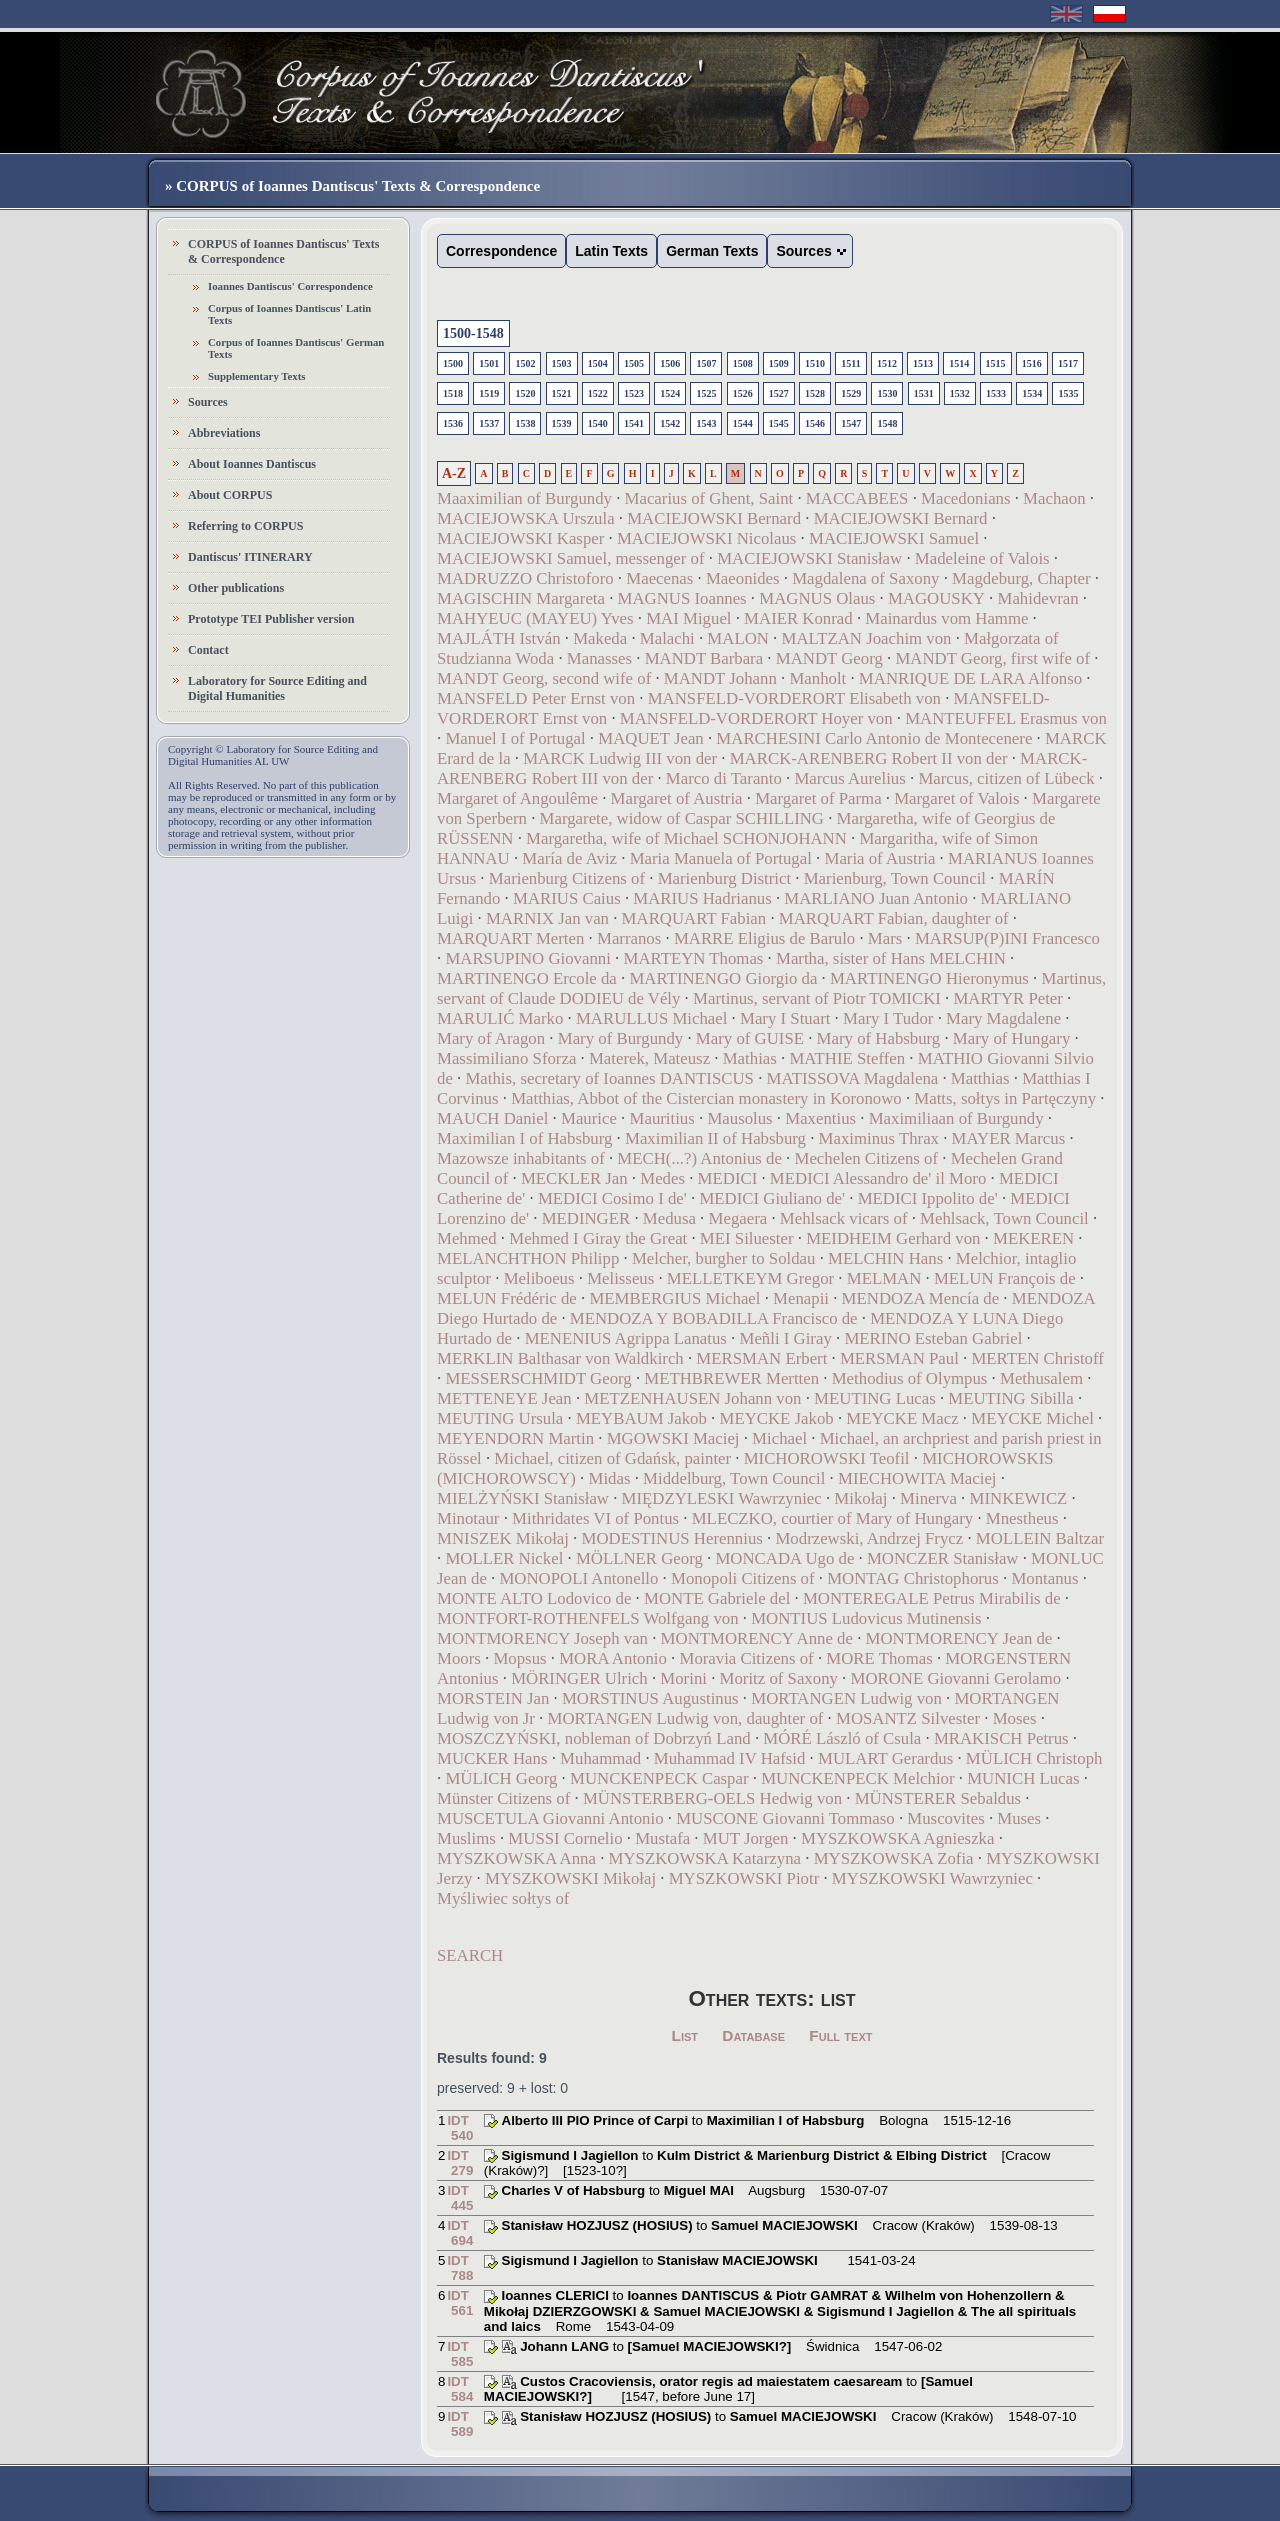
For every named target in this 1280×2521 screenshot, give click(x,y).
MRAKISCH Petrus (1001, 1738)
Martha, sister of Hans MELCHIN (891, 958)
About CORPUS (230, 495)
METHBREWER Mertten (731, 1378)
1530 (887, 393)
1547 (851, 423)
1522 (598, 393)
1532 (960, 393)
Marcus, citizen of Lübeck (1006, 778)
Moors (459, 1658)
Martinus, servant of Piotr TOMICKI (817, 998)
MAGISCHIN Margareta (521, 598)
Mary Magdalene (1003, 1018)
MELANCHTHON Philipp (528, 1258)
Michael (779, 1438)
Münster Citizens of (503, 1798)
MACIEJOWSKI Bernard (714, 518)
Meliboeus (539, 1278)
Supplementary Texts (257, 376)
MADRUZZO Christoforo (525, 578)
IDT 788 (460, 2268)
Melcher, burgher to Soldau (724, 1258)
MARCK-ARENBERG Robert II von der (869, 758)
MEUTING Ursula (500, 1418)
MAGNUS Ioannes (682, 598)
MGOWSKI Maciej (673, 1438)
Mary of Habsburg (879, 1038)
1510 (815, 363)
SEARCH (470, 1955)
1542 (670, 423)
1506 (670, 363)
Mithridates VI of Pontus (595, 1518)
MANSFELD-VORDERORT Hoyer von (756, 718)
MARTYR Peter (1007, 998)
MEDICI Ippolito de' (928, 1198)
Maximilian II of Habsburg (715, 1138)
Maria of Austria (879, 858)
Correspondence (501, 251)
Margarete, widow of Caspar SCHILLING (682, 818)
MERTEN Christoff (1037, 1358)
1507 (706, 363)
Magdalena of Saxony (865, 578)
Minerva (928, 1498)
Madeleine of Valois (982, 558)
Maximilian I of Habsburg (524, 1138)
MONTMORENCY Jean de (959, 1638)
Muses (1019, 1818)
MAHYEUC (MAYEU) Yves (535, 618)
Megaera (738, 1218)
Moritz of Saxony (779, 1678)
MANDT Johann (720, 678)
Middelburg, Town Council (734, 1478)
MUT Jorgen (746, 1838)
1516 (1032, 363)
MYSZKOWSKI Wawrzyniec (932, 1878)
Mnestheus (1022, 1518)
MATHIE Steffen (847, 1058)
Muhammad (600, 1758)
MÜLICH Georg (501, 1778)
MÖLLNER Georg (639, 1558)
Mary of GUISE (750, 1038)
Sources (208, 402)
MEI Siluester (747, 1238)
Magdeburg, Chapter (1021, 578)
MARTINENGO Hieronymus (929, 978)
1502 (525, 363)
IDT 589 (460, 2424)
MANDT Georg (829, 658)
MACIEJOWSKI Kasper (520, 538)
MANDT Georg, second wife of (544, 678)
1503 (562, 363)
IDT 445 (460, 2198)
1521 (562, 393)
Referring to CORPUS (245, 526)
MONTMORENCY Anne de (757, 1638)
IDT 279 (460, 2163)
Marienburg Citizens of (567, 878)
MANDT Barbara (704, 658)
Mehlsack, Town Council (1004, 1218)
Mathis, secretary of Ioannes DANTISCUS (609, 1078)
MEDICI (728, 1178)
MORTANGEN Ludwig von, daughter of (685, 1718)
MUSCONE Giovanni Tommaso (785, 1818)
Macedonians (965, 498)
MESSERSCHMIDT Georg (538, 1378)
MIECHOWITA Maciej (917, 1478)
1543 (706, 423)
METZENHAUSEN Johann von (692, 1398)
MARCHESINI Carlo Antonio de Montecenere (874, 738)
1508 (743, 363)
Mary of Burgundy (621, 1038)
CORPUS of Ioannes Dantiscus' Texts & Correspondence (283, 251)
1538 (525, 423)
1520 (525, 393)
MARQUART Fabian (694, 918)
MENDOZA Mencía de (923, 1298)
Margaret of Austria (677, 798)
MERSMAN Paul (899, 1358)
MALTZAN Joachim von (866, 638)
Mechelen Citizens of (867, 1158)
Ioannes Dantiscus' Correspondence (290, 286)
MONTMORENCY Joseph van (542, 1638)
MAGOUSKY (936, 598)
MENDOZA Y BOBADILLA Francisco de (714, 1318)
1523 (634, 393)
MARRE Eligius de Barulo (764, 938)
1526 (743, 393)
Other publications (236, 588)
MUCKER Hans (492, 1758)
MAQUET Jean (651, 738)
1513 (923, 363)
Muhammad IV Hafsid (730, 1758)
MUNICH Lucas (1023, 1778)
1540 (598, 423)
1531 (924, 393)
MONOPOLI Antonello (578, 1578)
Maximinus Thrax (879, 1138)
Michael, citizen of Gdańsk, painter (612, 1458)
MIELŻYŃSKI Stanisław (523, 1498)
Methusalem (1041, 1378)
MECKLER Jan (574, 1178)
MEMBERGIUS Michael (674, 1298)
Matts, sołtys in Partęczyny (1005, 1098)
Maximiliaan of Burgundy (956, 1118)
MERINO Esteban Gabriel (933, 1338)
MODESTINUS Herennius (672, 1538)
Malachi (667, 638)
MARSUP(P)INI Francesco (1007, 938)
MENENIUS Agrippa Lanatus (626, 1338)
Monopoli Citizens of (743, 1578)
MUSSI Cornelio (565, 1838)
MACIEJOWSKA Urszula (526, 518)
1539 (562, 423)
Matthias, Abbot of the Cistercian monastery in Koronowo (706, 1098)
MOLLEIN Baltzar (1040, 1538)
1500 (453, 363)
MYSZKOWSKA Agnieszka (897, 1838)
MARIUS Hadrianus (702, 898)
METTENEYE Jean (504, 1398)
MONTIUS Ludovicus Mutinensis (866, 1618)
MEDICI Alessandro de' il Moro (878, 1178)
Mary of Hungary (1011, 1038)
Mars (885, 938)
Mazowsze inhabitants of (521, 1158)
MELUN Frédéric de (507, 1298)
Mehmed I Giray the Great (598, 1238)
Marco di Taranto (724, 778)
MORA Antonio (613, 1658)
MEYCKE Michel (1032, 1418)
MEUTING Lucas (875, 1398)
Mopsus (519, 1658)
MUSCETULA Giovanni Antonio (550, 1818)
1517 (1068, 363)
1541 (634, 423)
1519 (489, 393)
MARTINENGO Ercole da (527, 978)
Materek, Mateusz (649, 1058)
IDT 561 (460, 2303)
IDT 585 (460, 2354)
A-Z (454, 473)
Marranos (629, 938)
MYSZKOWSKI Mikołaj (570, 1878)
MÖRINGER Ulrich (579, 1678)
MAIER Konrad (798, 618)
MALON (738, 638)
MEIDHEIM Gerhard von (893, 1238)
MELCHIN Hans (885, 1258)
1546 (815, 423)
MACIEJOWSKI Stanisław (809, 558)
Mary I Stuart (785, 1018)
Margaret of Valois (956, 798)
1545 (779, 423)
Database (753, 2035)
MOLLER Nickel (504, 1558)
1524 (670, 393)
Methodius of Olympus (910, 1378)
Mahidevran (1037, 598)
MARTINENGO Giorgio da (723, 978)
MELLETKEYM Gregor (750, 1278)
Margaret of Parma (818, 798)
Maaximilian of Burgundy (524, 498)
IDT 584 (460, 2389)
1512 (887, 363)
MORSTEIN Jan (493, 1698)
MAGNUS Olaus (817, 598)
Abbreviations (224, 433)
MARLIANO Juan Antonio (876, 898)
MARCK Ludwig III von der (620, 758)
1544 (743, 423)
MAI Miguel (688, 618)
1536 (453, 423)
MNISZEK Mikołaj (503, 1538)
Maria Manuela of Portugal (721, 858)
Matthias (980, 1078)
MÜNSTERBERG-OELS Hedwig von (712, 1798)
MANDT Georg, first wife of (992, 658)
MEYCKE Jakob (777, 1418)
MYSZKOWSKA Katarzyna (705, 1858)
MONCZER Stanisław (943, 1558)
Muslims (466, 1838)
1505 (634, 363)
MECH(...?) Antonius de (699, 1158)
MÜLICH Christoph (1034, 1758)
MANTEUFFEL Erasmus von (1006, 718)
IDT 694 (460, 2233)
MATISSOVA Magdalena (853, 1078)
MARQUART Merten (510, 938)
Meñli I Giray (786, 1338)
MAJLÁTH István (499, 638)
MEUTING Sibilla (1010, 1398)
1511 (850, 363)
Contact (208, 650)
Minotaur (468, 1518)
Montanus (1044, 1578)
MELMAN (884, 1278)
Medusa (669, 1218)
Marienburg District (724, 878)
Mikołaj (860, 1498)
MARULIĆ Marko (500, 1018)
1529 (851, 393)
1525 (706, 393)
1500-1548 (473, 333)
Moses (1015, 1718)
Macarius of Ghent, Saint (709, 498)
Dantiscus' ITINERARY (250, 557)
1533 (996, 393)
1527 (779, 393)
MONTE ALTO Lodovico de (534, 1598)
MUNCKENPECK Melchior (857, 1778)
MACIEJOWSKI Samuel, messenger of (571, 558)
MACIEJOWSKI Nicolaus (706, 538)
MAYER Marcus (1009, 1138)
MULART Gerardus (885, 1758)
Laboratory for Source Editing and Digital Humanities (277, 688)
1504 (598, 363)
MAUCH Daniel (492, 1118)
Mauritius (662, 1118)
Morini (683, 1678)
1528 (815, 393)
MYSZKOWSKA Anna (516, 1858)
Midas (610, 1478)
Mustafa (662, 1838)
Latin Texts (611, 251)
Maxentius (820, 1118)
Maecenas (659, 578)
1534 (1032, 393)
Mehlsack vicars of (844, 1218)
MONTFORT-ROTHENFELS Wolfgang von (588, 1618)
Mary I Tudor (888, 1018)
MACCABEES (857, 498)
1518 (453, 393)
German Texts (712, 251)
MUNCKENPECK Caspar (659, 1778)
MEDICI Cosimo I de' (612, 1198)
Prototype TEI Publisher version (271, 619)
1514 (959, 363)
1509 (779, 363)
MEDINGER (586, 1218)
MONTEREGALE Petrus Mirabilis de (932, 1598)
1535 (1068, 393)
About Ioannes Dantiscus (252, 464)
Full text (840, 2035)
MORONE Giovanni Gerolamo (956, 1678)
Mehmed (467, 1238)
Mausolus (739, 1118)
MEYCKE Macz (902, 1418)
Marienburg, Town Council (895, 878)
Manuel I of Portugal (515, 738)
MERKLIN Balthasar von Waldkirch (560, 1358)
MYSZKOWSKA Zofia (894, 1858)
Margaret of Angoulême (517, 798)
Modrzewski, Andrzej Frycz (869, 1538)
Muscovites (945, 1818)
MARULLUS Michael (651, 1018)
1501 (489, 363)
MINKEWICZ (1019, 1498)
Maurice (589, 1118)
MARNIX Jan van (547, 918)
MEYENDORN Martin (515, 1438)
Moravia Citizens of (746, 1658)
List (685, 2035)
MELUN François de (1005, 1278)
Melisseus (620, 1278)
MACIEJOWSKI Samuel (894, 538)
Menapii (801, 1298)
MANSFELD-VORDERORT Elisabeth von (794, 698)
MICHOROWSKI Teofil (827, 1458)
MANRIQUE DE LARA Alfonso (970, 678)
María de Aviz (569, 858)
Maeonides (743, 578)
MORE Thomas (879, 1658)
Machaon (1054, 498)
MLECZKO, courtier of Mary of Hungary (832, 1518)
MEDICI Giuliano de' (772, 1198)
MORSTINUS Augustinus (650, 1698)
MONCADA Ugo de (784, 1558)
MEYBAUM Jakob (641, 1418)
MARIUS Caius (567, 898)
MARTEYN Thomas (693, 958)
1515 (996, 363)
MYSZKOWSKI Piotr (744, 1878)
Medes (662, 1178)
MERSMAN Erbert (761, 1358)
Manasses (599, 658)
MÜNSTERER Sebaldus (938, 1798)
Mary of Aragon (491, 1038)
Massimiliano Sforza (506, 1058)
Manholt (817, 678)
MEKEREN (1033, 1238)
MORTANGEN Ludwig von (846, 1698)
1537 (489, 423)
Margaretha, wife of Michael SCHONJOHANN (686, 838)
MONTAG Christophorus (913, 1578)
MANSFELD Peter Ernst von (536, 698)
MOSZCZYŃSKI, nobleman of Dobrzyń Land (594, 1738)
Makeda (600, 638)
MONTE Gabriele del (717, 1598)
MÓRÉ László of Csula (842, 1738)
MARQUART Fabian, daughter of (894, 918)
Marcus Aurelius (849, 778)
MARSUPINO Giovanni (528, 958)
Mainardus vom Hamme (946, 618)
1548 (887, 423)
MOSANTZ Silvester (908, 1718)
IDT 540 (460, 2128)
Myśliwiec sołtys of (503, 1898)
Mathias (750, 1058)
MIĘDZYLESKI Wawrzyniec (722, 1498)
